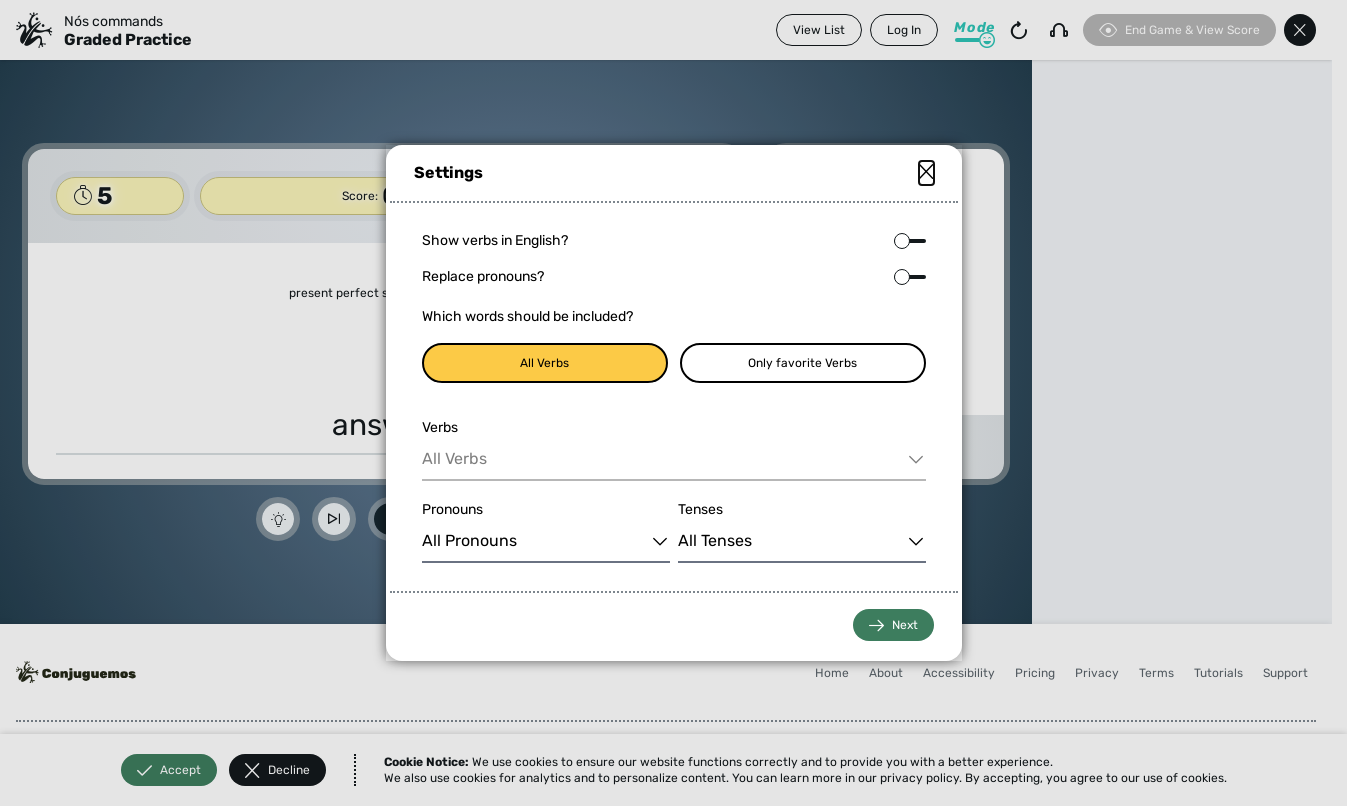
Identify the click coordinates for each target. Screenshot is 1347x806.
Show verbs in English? (495, 240)
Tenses (700, 509)
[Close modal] (926, 173)
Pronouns (452, 509)
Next (893, 625)
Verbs (440, 427)
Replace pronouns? (483, 276)
